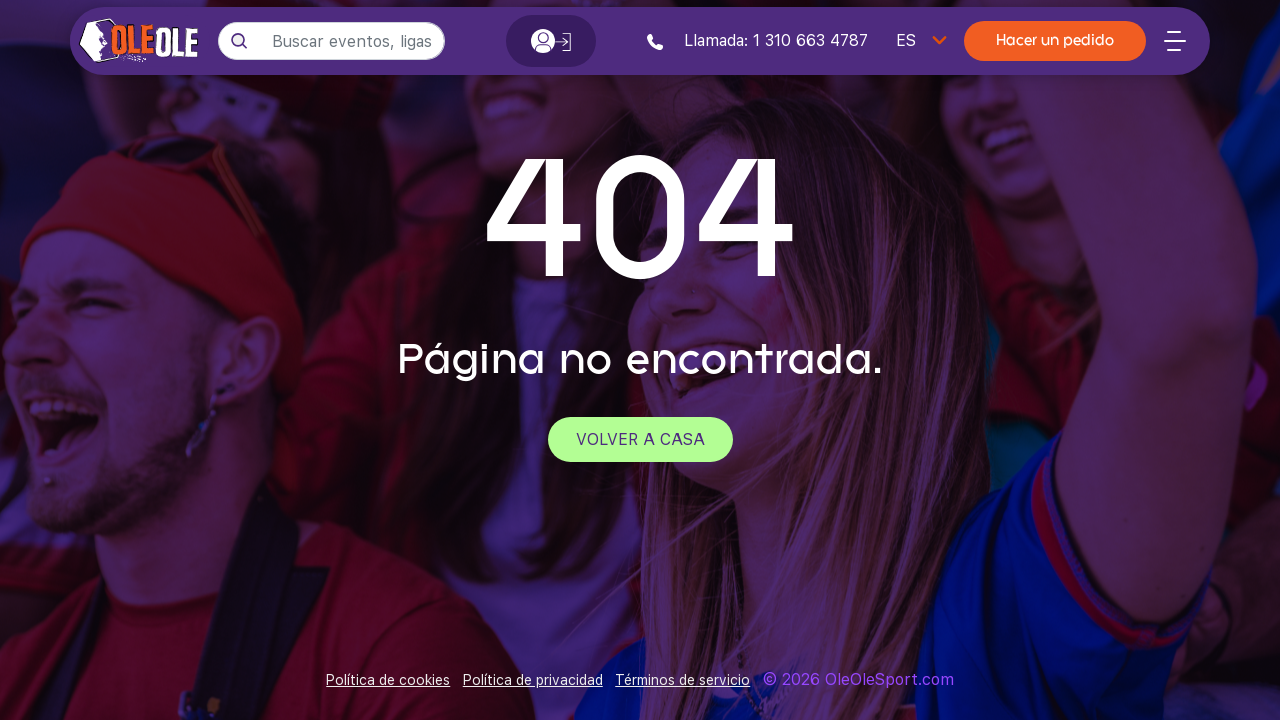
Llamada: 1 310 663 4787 (757, 40)
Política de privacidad (533, 680)
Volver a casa (640, 439)
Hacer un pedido (1055, 41)
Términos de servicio (682, 680)
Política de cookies (388, 680)
